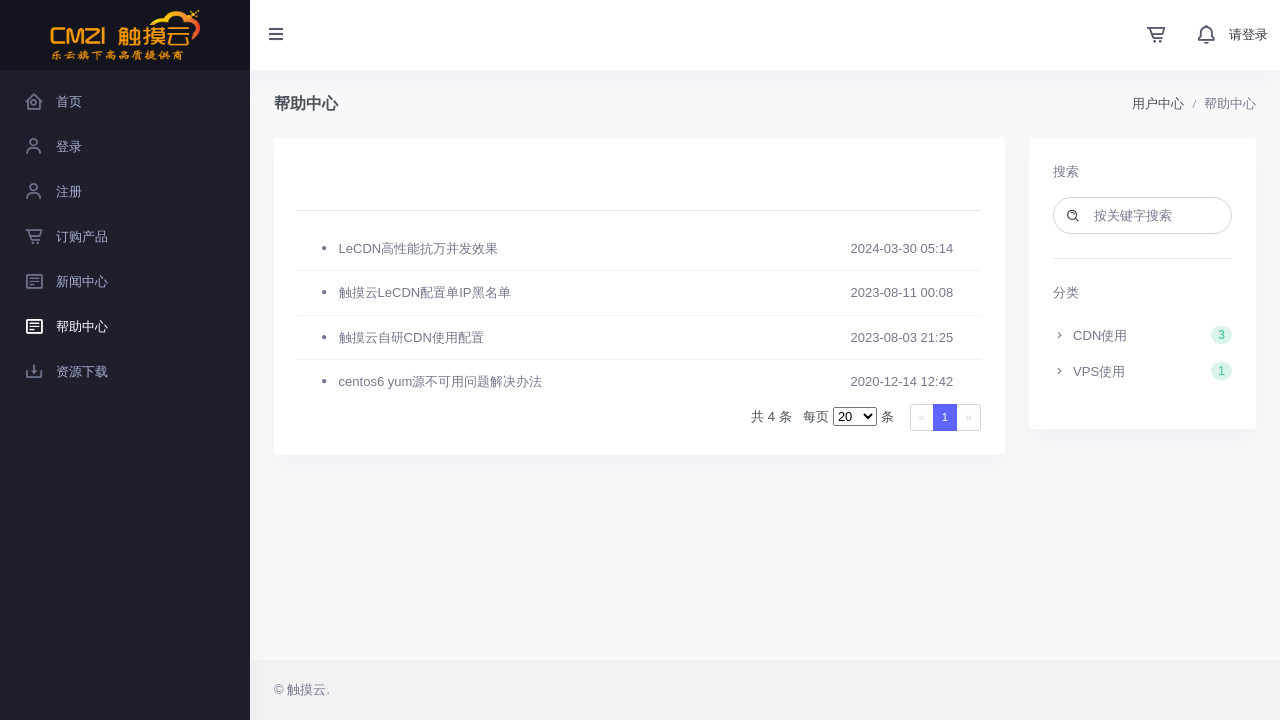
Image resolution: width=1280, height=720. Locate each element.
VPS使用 (1143, 371)
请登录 (1248, 34)
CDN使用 (1143, 335)
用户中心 (1158, 103)
